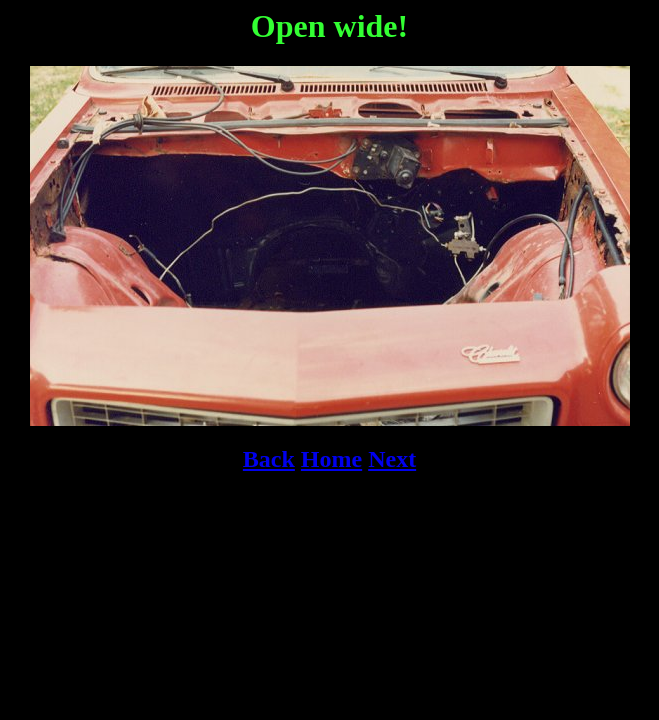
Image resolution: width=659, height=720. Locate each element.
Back (269, 459)
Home (331, 459)
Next (392, 459)
